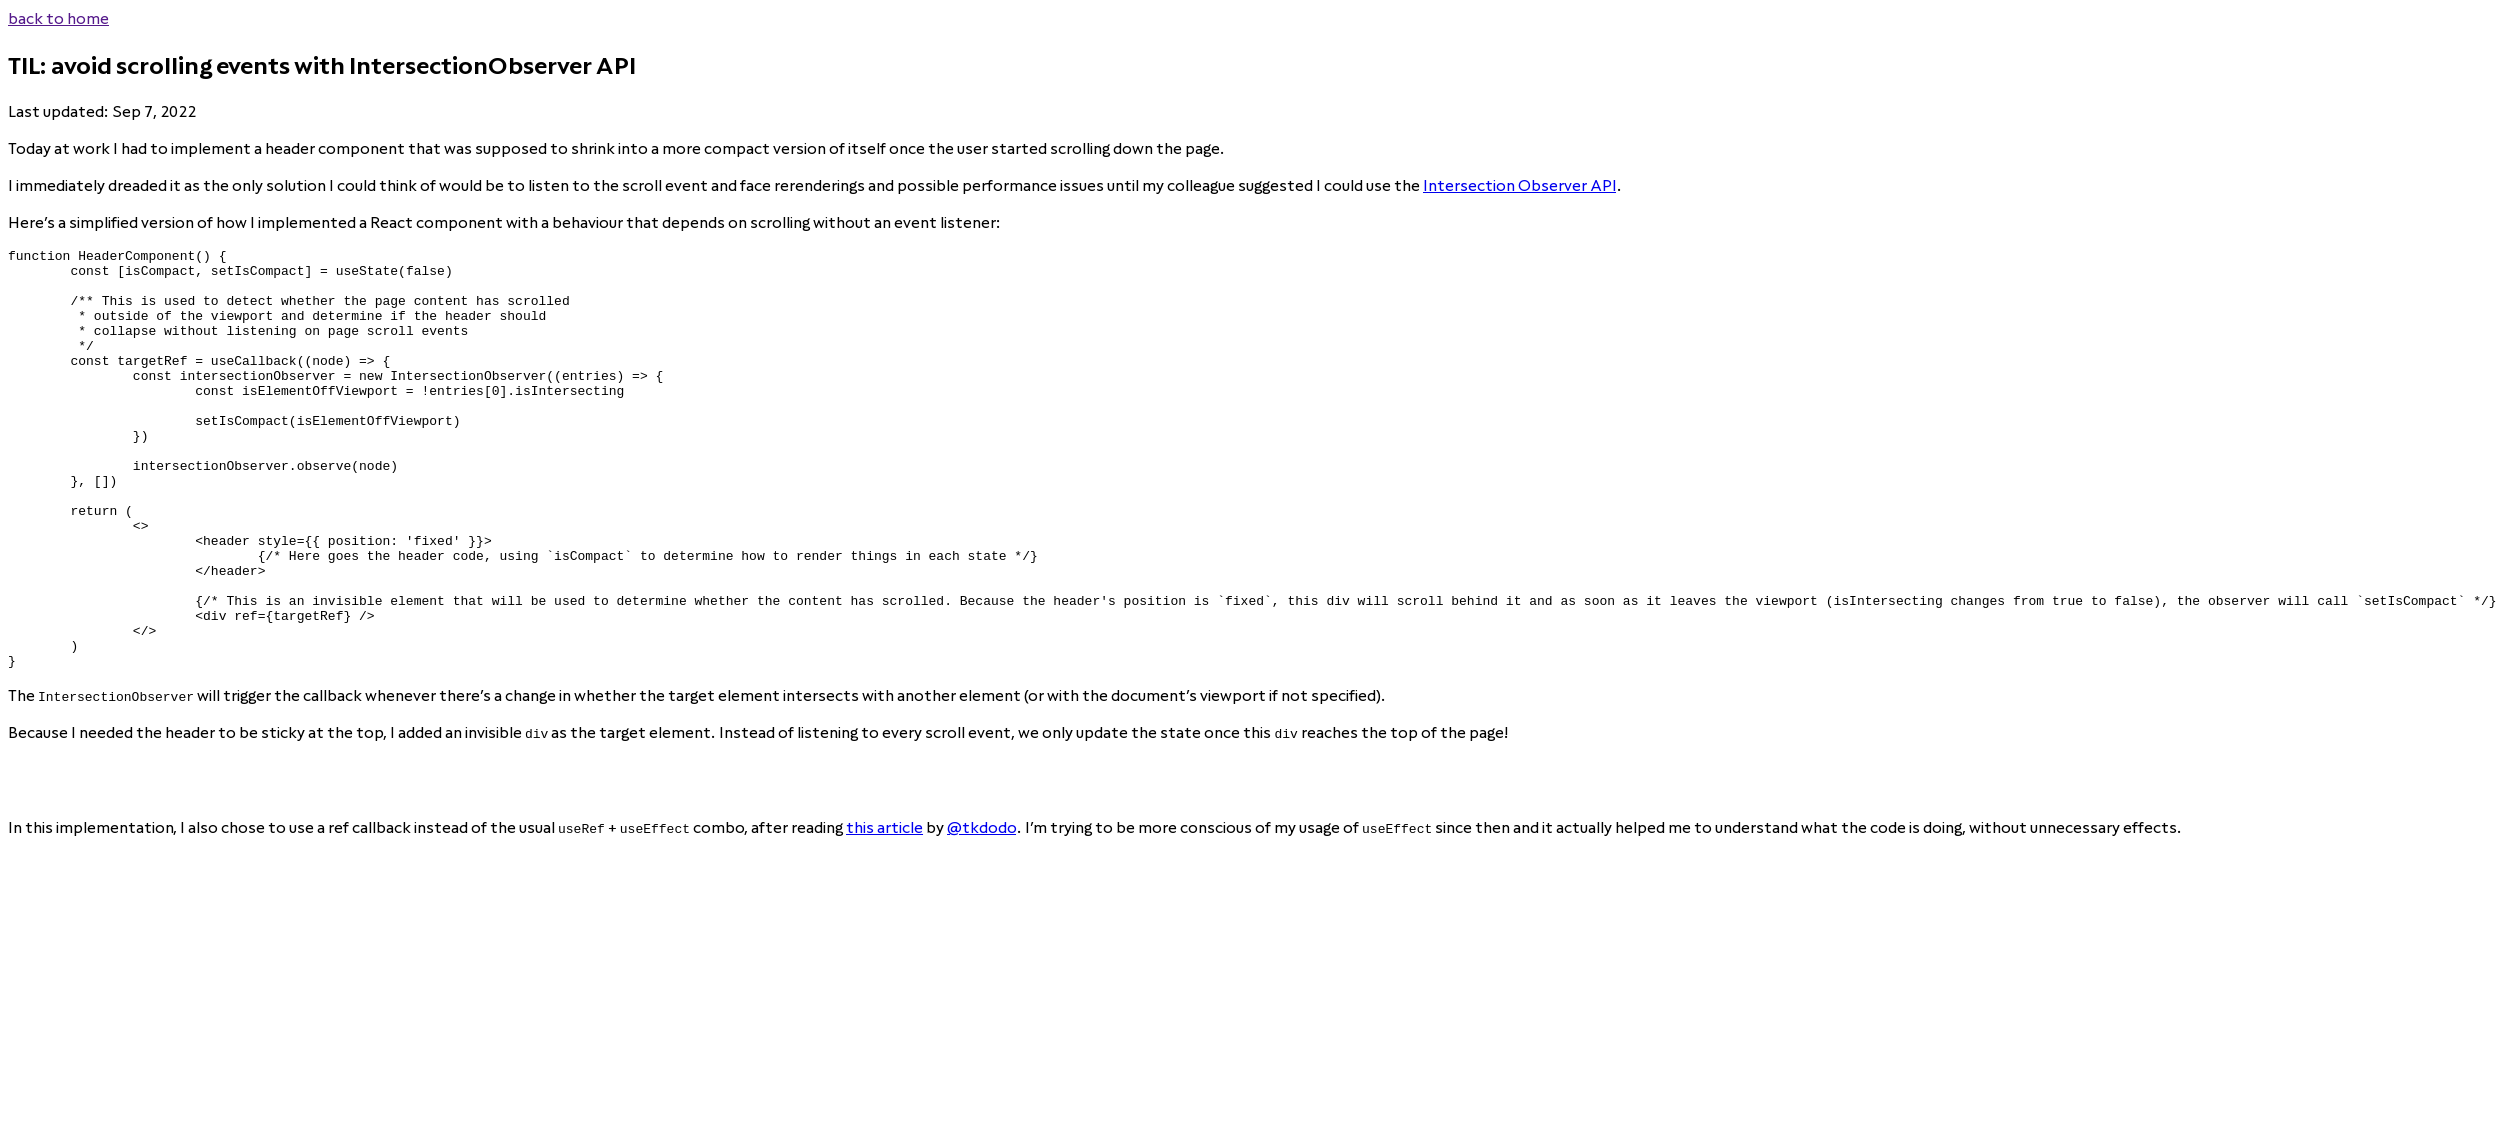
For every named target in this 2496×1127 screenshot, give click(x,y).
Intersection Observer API (1519, 185)
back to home (58, 18)
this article (884, 911)
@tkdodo (981, 911)
